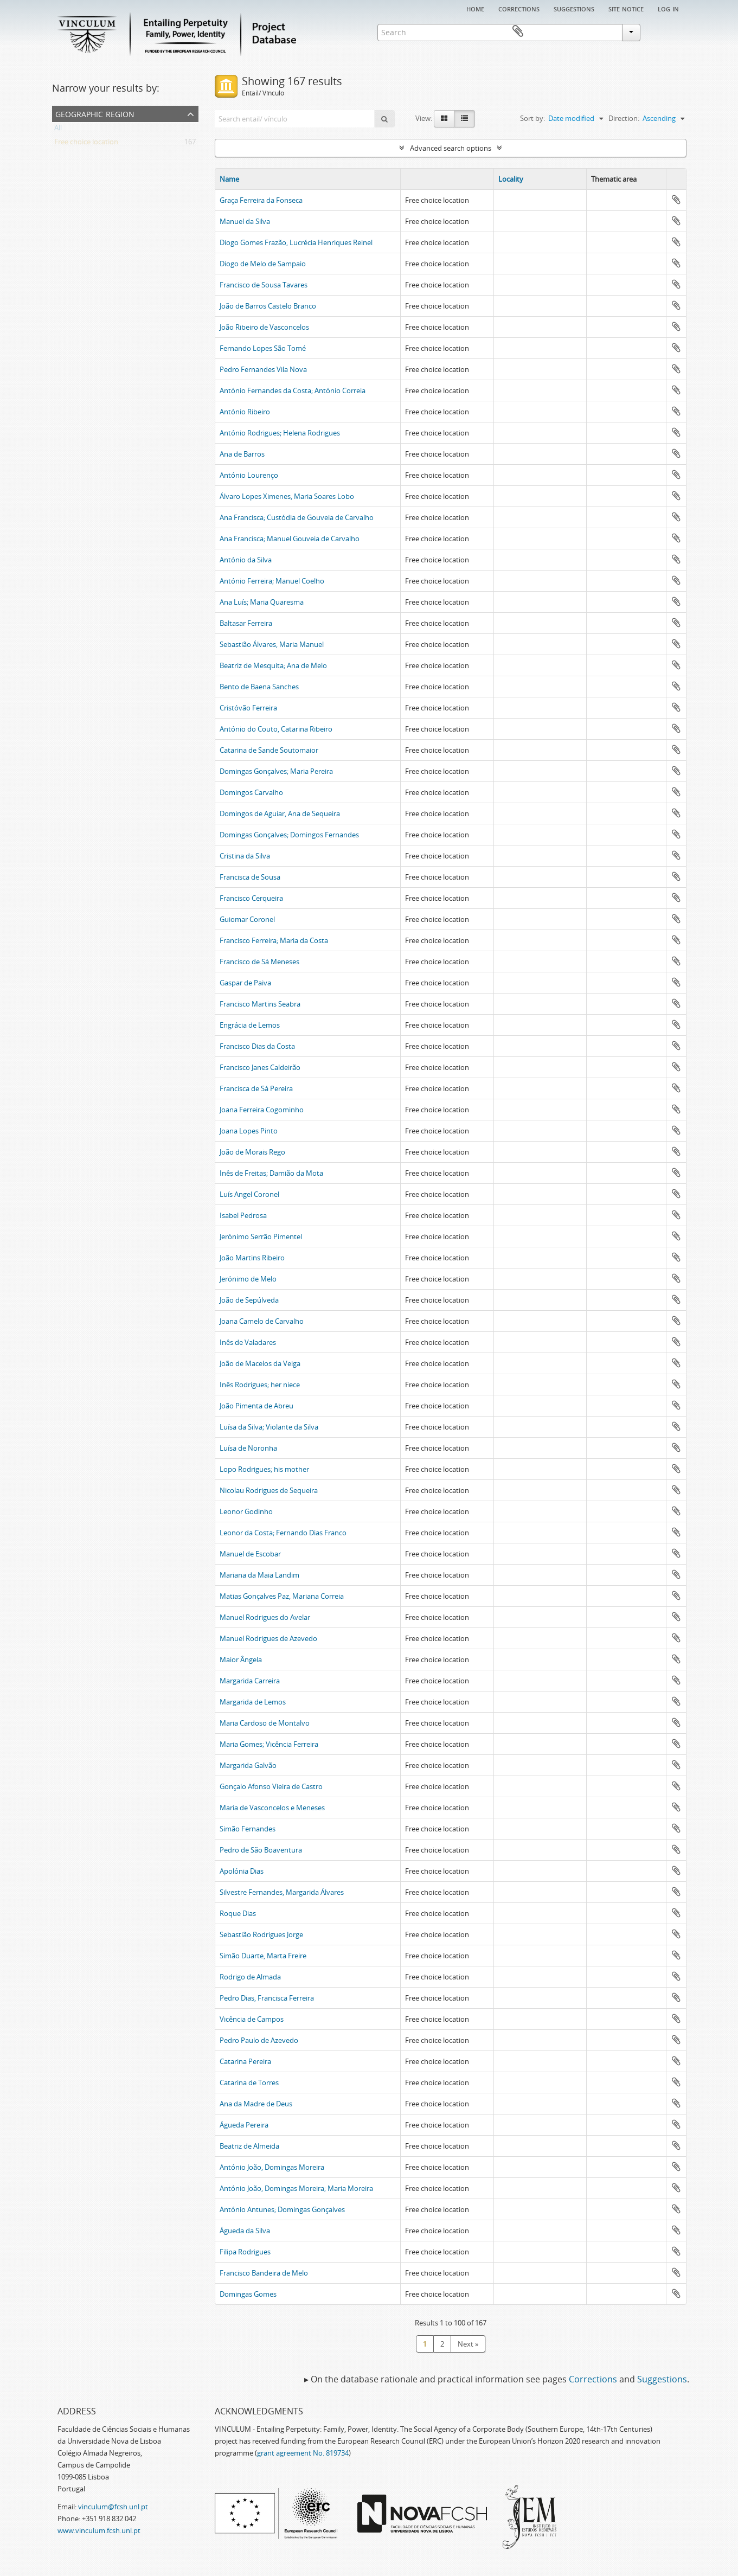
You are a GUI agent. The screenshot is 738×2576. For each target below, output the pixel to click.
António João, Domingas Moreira (272, 2167)
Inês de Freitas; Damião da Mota (271, 1173)
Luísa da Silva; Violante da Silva (269, 1427)
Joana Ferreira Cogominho (262, 1109)
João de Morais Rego (252, 1152)
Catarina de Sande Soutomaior (269, 750)
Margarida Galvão (248, 1765)
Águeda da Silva (245, 2230)
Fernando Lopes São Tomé (263, 348)
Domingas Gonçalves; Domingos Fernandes (289, 835)
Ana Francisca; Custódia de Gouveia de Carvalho (297, 517)
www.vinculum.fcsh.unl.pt (98, 2530)
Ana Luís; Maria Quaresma (262, 602)
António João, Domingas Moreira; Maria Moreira (296, 2188)
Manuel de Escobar (250, 1554)
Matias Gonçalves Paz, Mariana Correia (282, 1596)
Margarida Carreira (250, 1681)
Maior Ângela (241, 1659)
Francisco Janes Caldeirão (260, 1067)
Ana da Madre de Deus (256, 2104)
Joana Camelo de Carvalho (262, 1321)
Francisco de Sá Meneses (259, 961)
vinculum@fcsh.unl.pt (113, 2506)
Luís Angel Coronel (249, 1194)
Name (229, 179)
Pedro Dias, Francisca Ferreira (267, 1998)
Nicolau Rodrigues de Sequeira (269, 1490)
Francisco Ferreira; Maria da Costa (274, 940)
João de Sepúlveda (249, 1300)
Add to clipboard (676, 199)
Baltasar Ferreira (246, 623)
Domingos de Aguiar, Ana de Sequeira (280, 813)
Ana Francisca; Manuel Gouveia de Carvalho (290, 538)
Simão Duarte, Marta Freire (263, 1955)
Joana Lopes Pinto (249, 1131)
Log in (668, 8)
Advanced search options (450, 148)
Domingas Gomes (248, 2294)
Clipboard (670, 31)
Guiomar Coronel (247, 919)
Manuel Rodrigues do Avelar (265, 1617)
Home (475, 8)
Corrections (519, 8)
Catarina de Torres (249, 2082)
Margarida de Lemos (253, 1702)
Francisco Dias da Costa (257, 1046)
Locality (510, 179)
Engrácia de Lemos (250, 1025)
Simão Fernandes (247, 1829)
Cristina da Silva (245, 856)
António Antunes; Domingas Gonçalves (282, 2209)
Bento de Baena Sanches (259, 686)
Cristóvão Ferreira (248, 708)
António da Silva (246, 560)
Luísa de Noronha (248, 1448)
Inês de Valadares (248, 1342)
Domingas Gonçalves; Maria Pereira (276, 771)
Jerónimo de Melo (248, 1279)
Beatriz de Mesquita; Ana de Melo (273, 665)
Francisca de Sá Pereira (256, 1088)
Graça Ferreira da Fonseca (261, 200)
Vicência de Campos (252, 2019)
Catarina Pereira (245, 2061)
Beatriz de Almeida (249, 2146)
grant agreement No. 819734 (303, 2453)
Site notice (626, 8)
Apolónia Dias (242, 1871)
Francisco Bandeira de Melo (264, 2273)
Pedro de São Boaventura (261, 1850)
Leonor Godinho (246, 1511)
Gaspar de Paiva (245, 983)
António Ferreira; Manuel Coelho (272, 581)
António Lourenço (249, 475)
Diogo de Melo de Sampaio (263, 263)
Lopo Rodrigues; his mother (264, 1469)
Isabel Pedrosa (243, 1215)
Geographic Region (94, 113)
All (58, 129)
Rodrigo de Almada (250, 1977)
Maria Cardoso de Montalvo (265, 1723)
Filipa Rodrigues (245, 2252)
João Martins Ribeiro (252, 1258)
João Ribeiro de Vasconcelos (264, 327)
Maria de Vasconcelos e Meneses (272, 1807)
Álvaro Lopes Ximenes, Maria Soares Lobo (287, 496)
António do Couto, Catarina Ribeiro (276, 729)
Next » (468, 2344)
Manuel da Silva (245, 221)
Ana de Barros (242, 454)
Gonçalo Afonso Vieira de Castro (271, 1786)
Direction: (623, 118)
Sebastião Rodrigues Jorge (261, 1934)
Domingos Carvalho (251, 792)
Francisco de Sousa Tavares (263, 285)
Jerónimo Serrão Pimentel (261, 1236)
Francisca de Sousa (250, 877)
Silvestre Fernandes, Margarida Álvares (282, 1892)
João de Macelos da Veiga (260, 1363)
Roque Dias (238, 1913)
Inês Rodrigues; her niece (260, 1384)
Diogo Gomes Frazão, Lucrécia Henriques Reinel (296, 242)
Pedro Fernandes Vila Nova (263, 369)
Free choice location (86, 144)
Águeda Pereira (244, 2125)
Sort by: (532, 118)
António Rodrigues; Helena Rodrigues (280, 433)
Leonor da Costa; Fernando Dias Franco (283, 1532)
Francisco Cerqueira (251, 898)
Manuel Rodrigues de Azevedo (268, 1638)
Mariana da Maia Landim (259, 1575)
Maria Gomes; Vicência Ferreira (269, 1744)
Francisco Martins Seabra (260, 1004)
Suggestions (574, 8)
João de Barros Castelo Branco (268, 306)
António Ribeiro (245, 411)
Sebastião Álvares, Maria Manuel (272, 644)
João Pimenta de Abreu (256, 1406)
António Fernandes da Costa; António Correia (292, 390)
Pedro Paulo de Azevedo (259, 2040)
